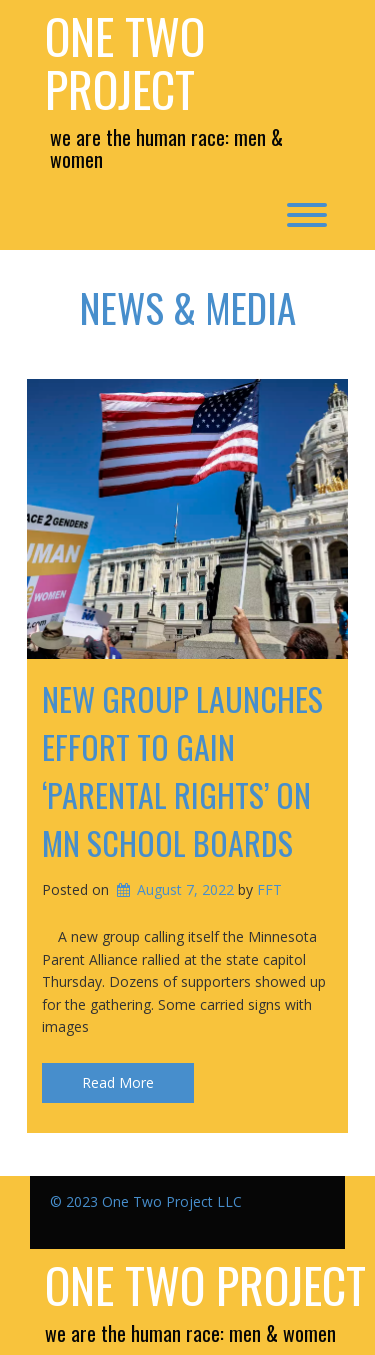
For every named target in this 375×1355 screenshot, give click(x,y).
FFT (269, 889)
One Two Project (125, 63)
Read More (118, 1082)
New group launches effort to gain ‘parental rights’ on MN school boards (182, 770)
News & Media (188, 307)
